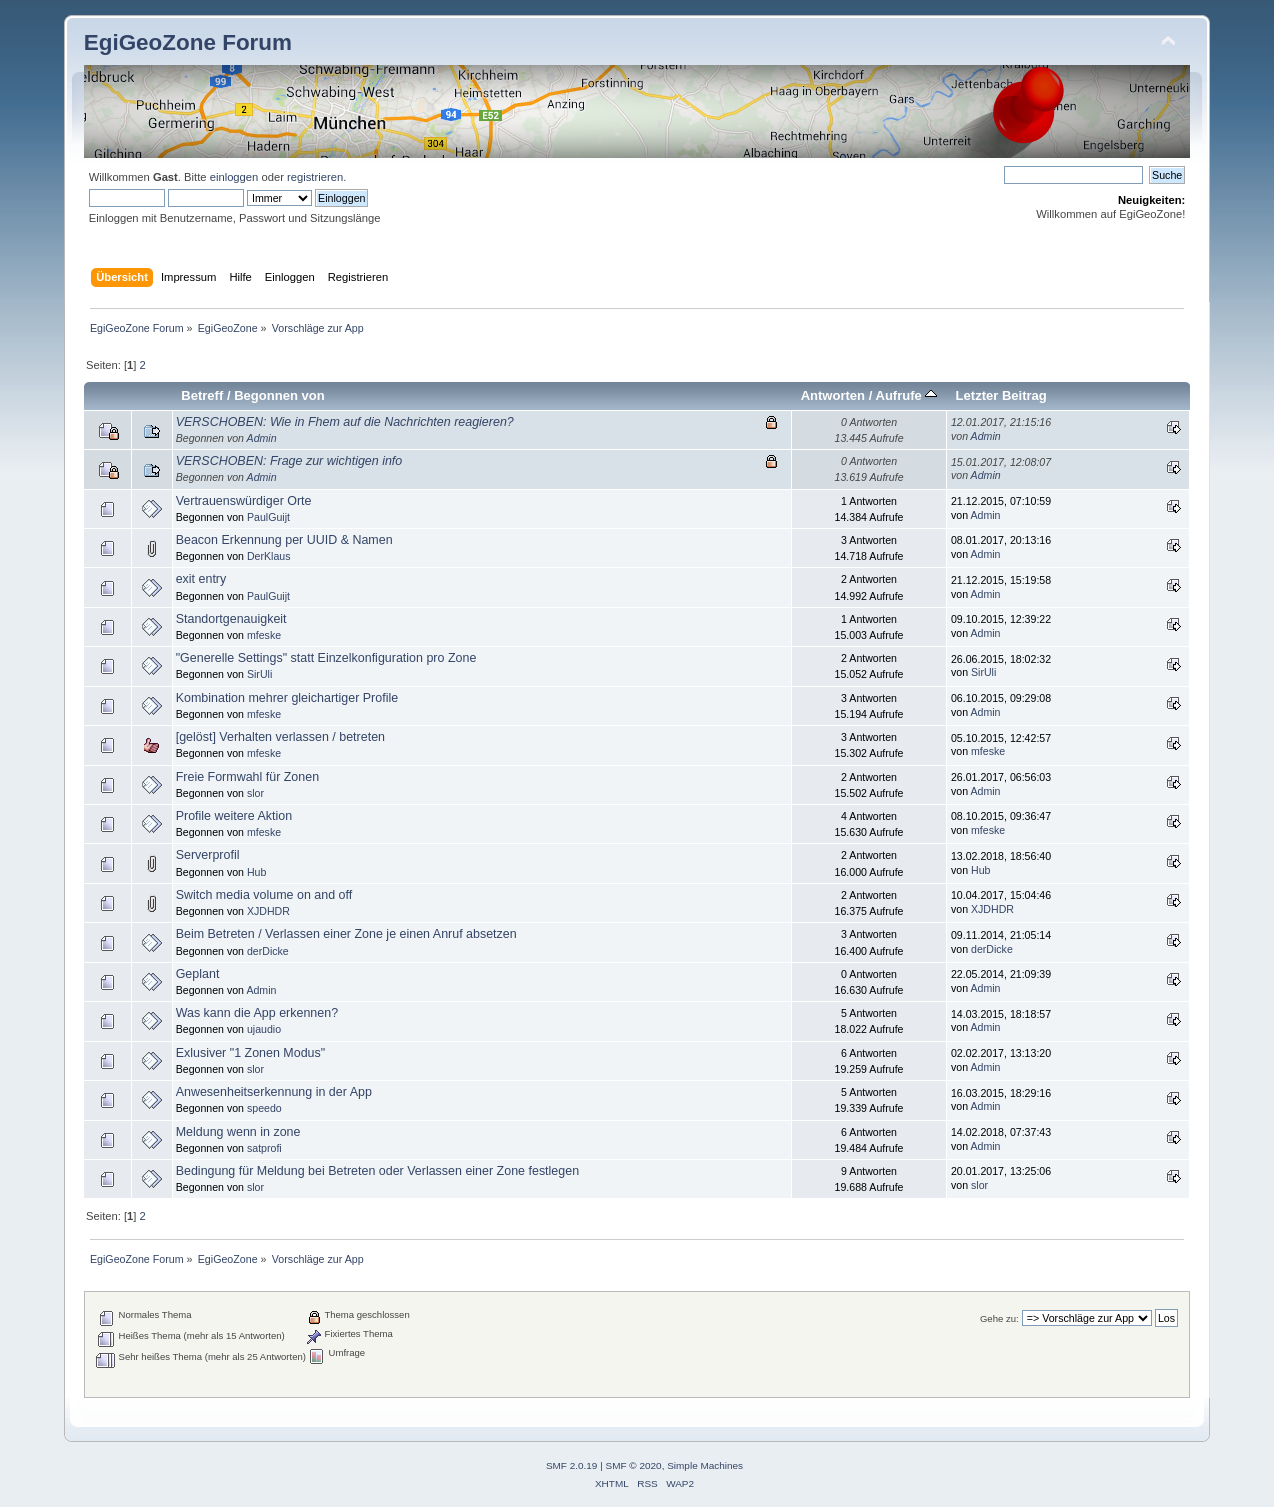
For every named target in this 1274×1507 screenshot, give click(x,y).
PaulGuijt (268, 517)
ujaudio (264, 1029)
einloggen (234, 177)
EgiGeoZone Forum (188, 42)
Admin (262, 438)
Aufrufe (906, 395)
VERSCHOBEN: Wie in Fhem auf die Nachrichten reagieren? (345, 422)
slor (255, 793)
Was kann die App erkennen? (257, 1013)
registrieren (315, 177)
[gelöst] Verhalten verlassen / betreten (280, 737)
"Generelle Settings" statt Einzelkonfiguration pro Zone (326, 658)
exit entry (201, 579)
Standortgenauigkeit (231, 619)
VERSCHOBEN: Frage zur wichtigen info (289, 461)
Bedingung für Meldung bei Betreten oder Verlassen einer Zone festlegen (377, 1171)
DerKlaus (269, 556)
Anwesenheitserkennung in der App (274, 1092)
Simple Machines (705, 1465)
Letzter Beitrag (1001, 395)
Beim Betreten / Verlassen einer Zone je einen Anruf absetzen (346, 934)
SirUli (259, 674)
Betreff (202, 395)
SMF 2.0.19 (572, 1465)
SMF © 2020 (634, 1465)
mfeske (264, 635)
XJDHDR (268, 911)
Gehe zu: (999, 1318)
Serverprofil (208, 855)
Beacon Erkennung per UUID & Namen (284, 540)
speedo (264, 1108)
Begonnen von (279, 395)
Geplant (198, 974)
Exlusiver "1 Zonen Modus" (251, 1053)
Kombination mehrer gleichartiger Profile (287, 698)
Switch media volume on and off (264, 895)
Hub (256, 872)
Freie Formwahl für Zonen (247, 777)
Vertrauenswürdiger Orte (244, 501)
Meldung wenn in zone (238, 1132)
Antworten (833, 395)
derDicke (268, 951)
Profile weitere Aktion (234, 816)
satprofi (264, 1148)
